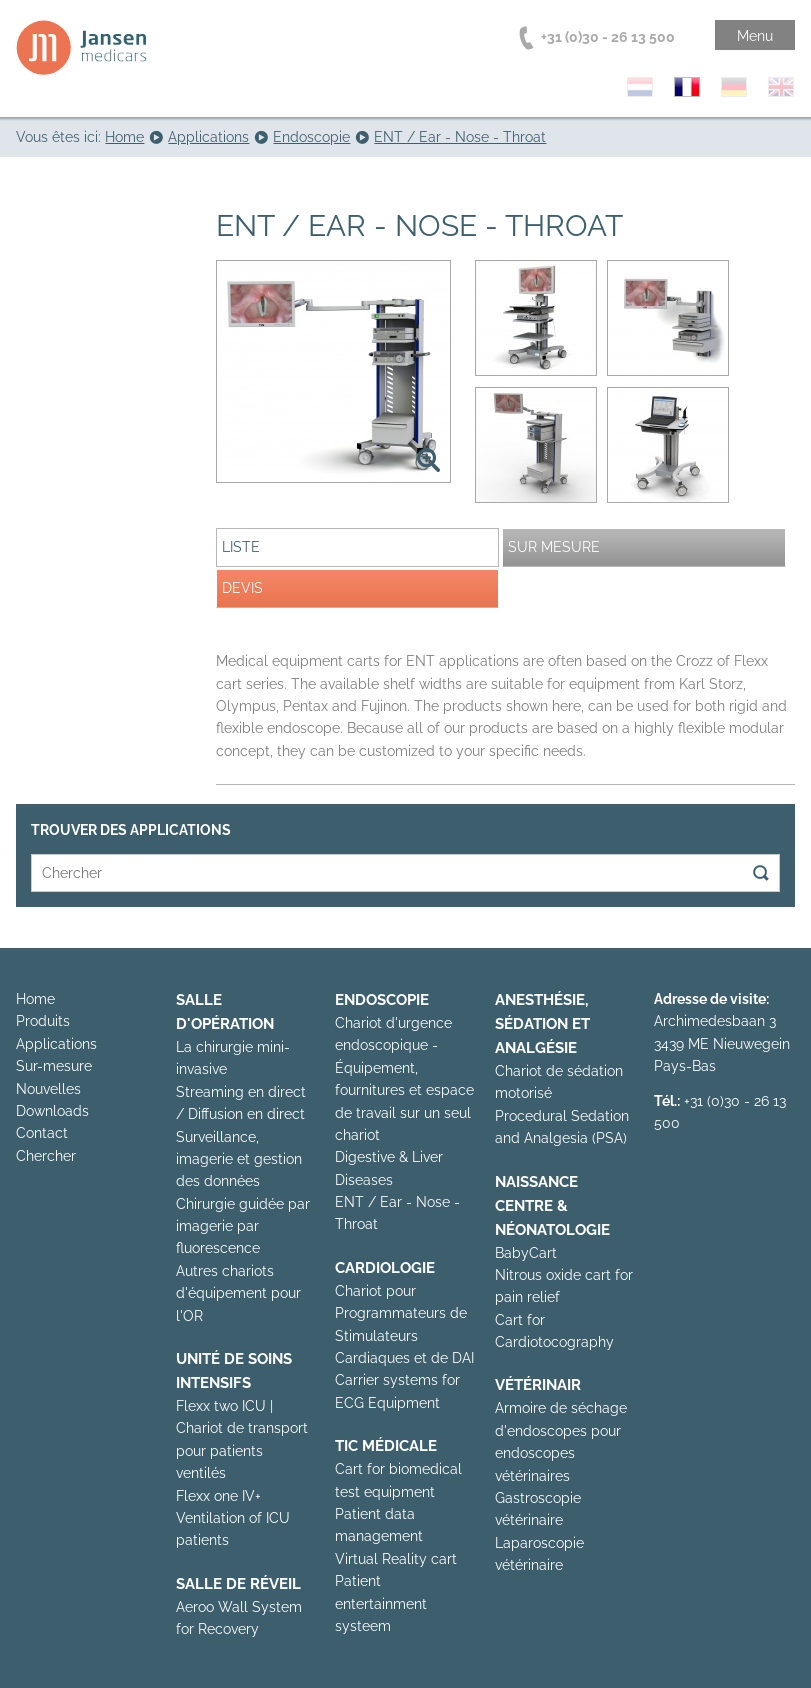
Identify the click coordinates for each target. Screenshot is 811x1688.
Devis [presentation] (242, 588)
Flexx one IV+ (218, 1496)
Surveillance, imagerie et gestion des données (239, 1159)
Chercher (46, 1156)
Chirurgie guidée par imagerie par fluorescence (243, 1226)
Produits (43, 1021)
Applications (56, 1044)
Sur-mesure (54, 1066)
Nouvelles (48, 1089)
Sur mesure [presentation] (554, 547)
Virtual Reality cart (396, 1559)
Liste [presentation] (241, 547)
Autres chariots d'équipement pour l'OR (238, 1293)
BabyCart (526, 1253)
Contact (42, 1133)
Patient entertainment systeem (381, 1603)
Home (35, 999)
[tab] (358, 547)
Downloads (52, 1111)
